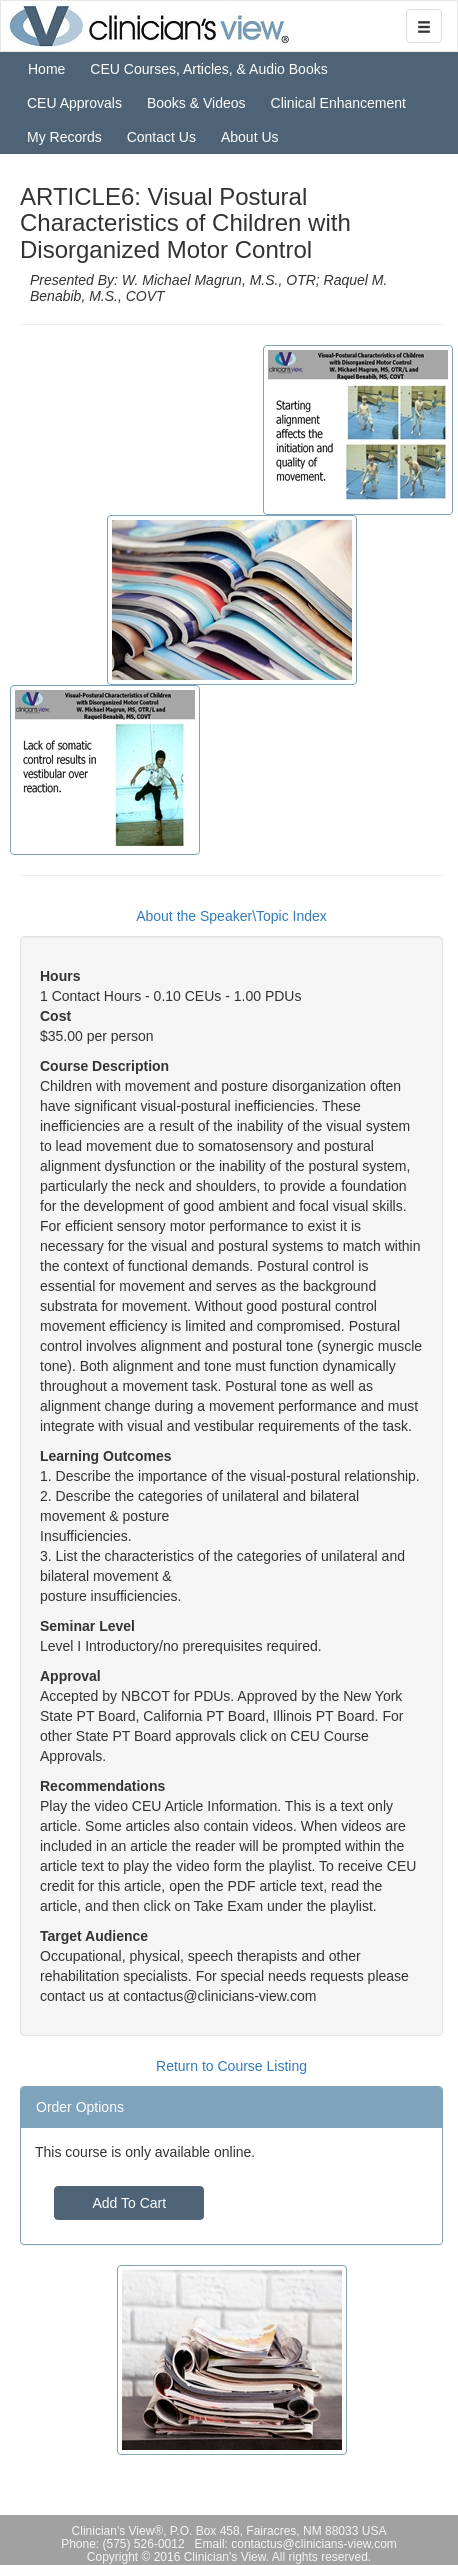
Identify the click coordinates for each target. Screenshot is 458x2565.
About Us (250, 137)
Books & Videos (196, 103)
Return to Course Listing (231, 2066)
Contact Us (161, 137)
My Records (64, 137)
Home (46, 69)
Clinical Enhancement (338, 103)
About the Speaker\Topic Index (231, 916)
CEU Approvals (74, 103)
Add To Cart (129, 2203)
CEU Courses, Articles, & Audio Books (208, 69)
